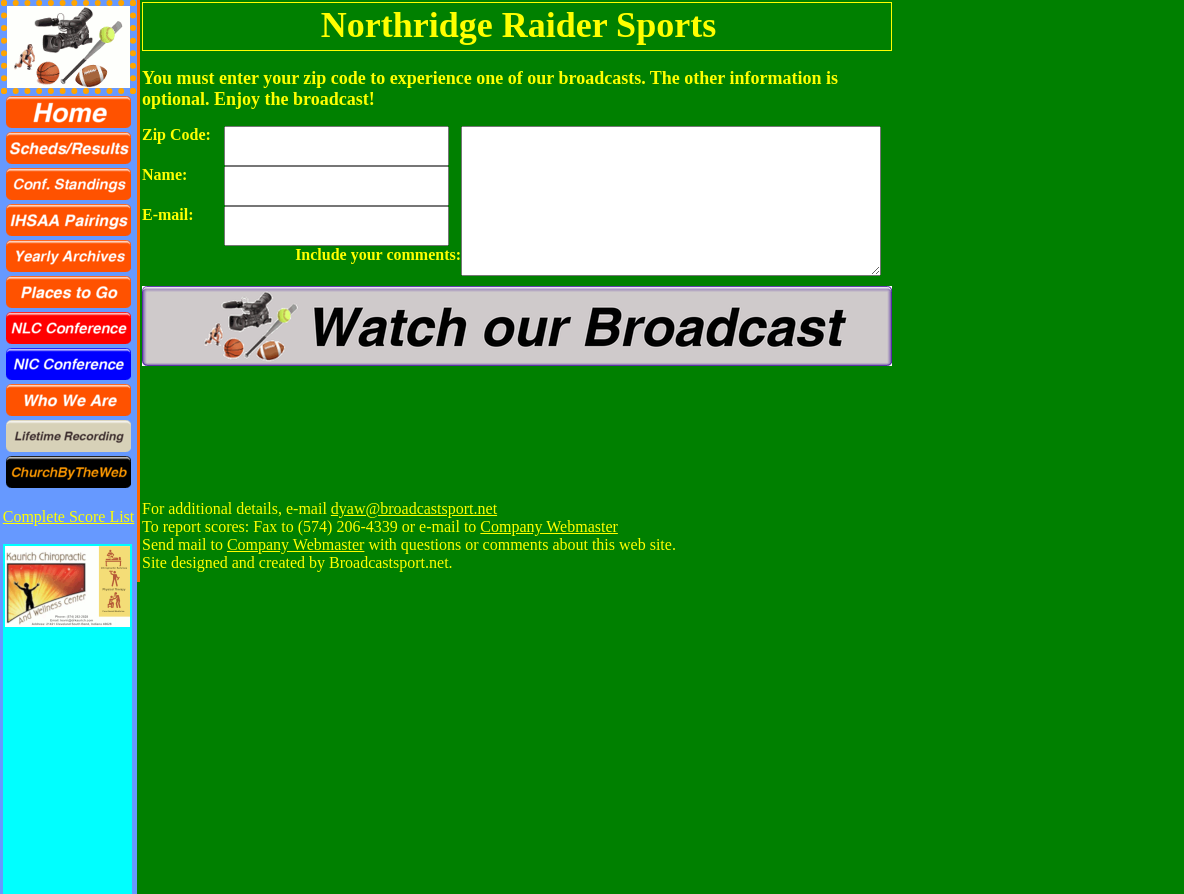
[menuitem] (68, 112)
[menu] (68, 292)
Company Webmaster (549, 526)
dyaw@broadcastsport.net (414, 508)
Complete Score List (69, 516)
